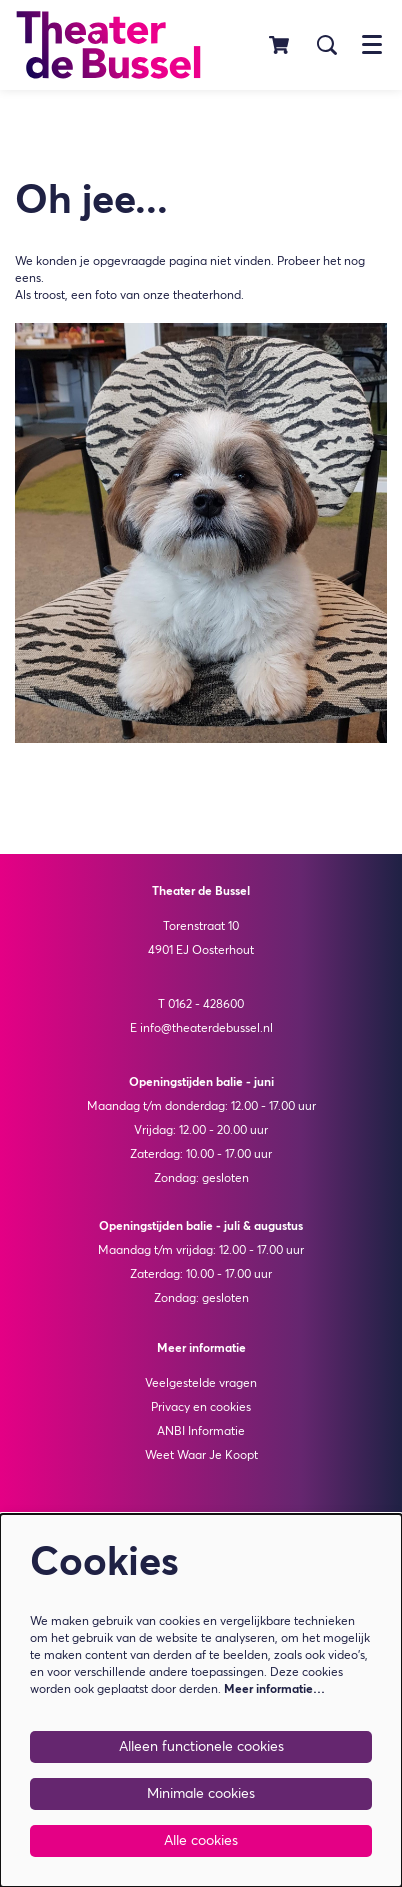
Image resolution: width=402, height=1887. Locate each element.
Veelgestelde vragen (201, 1384)
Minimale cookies (201, 1794)
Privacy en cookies (201, 1408)
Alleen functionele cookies (201, 1747)
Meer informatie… (274, 1690)
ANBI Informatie (201, 1432)
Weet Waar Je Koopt (201, 1456)
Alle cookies (201, 1841)
